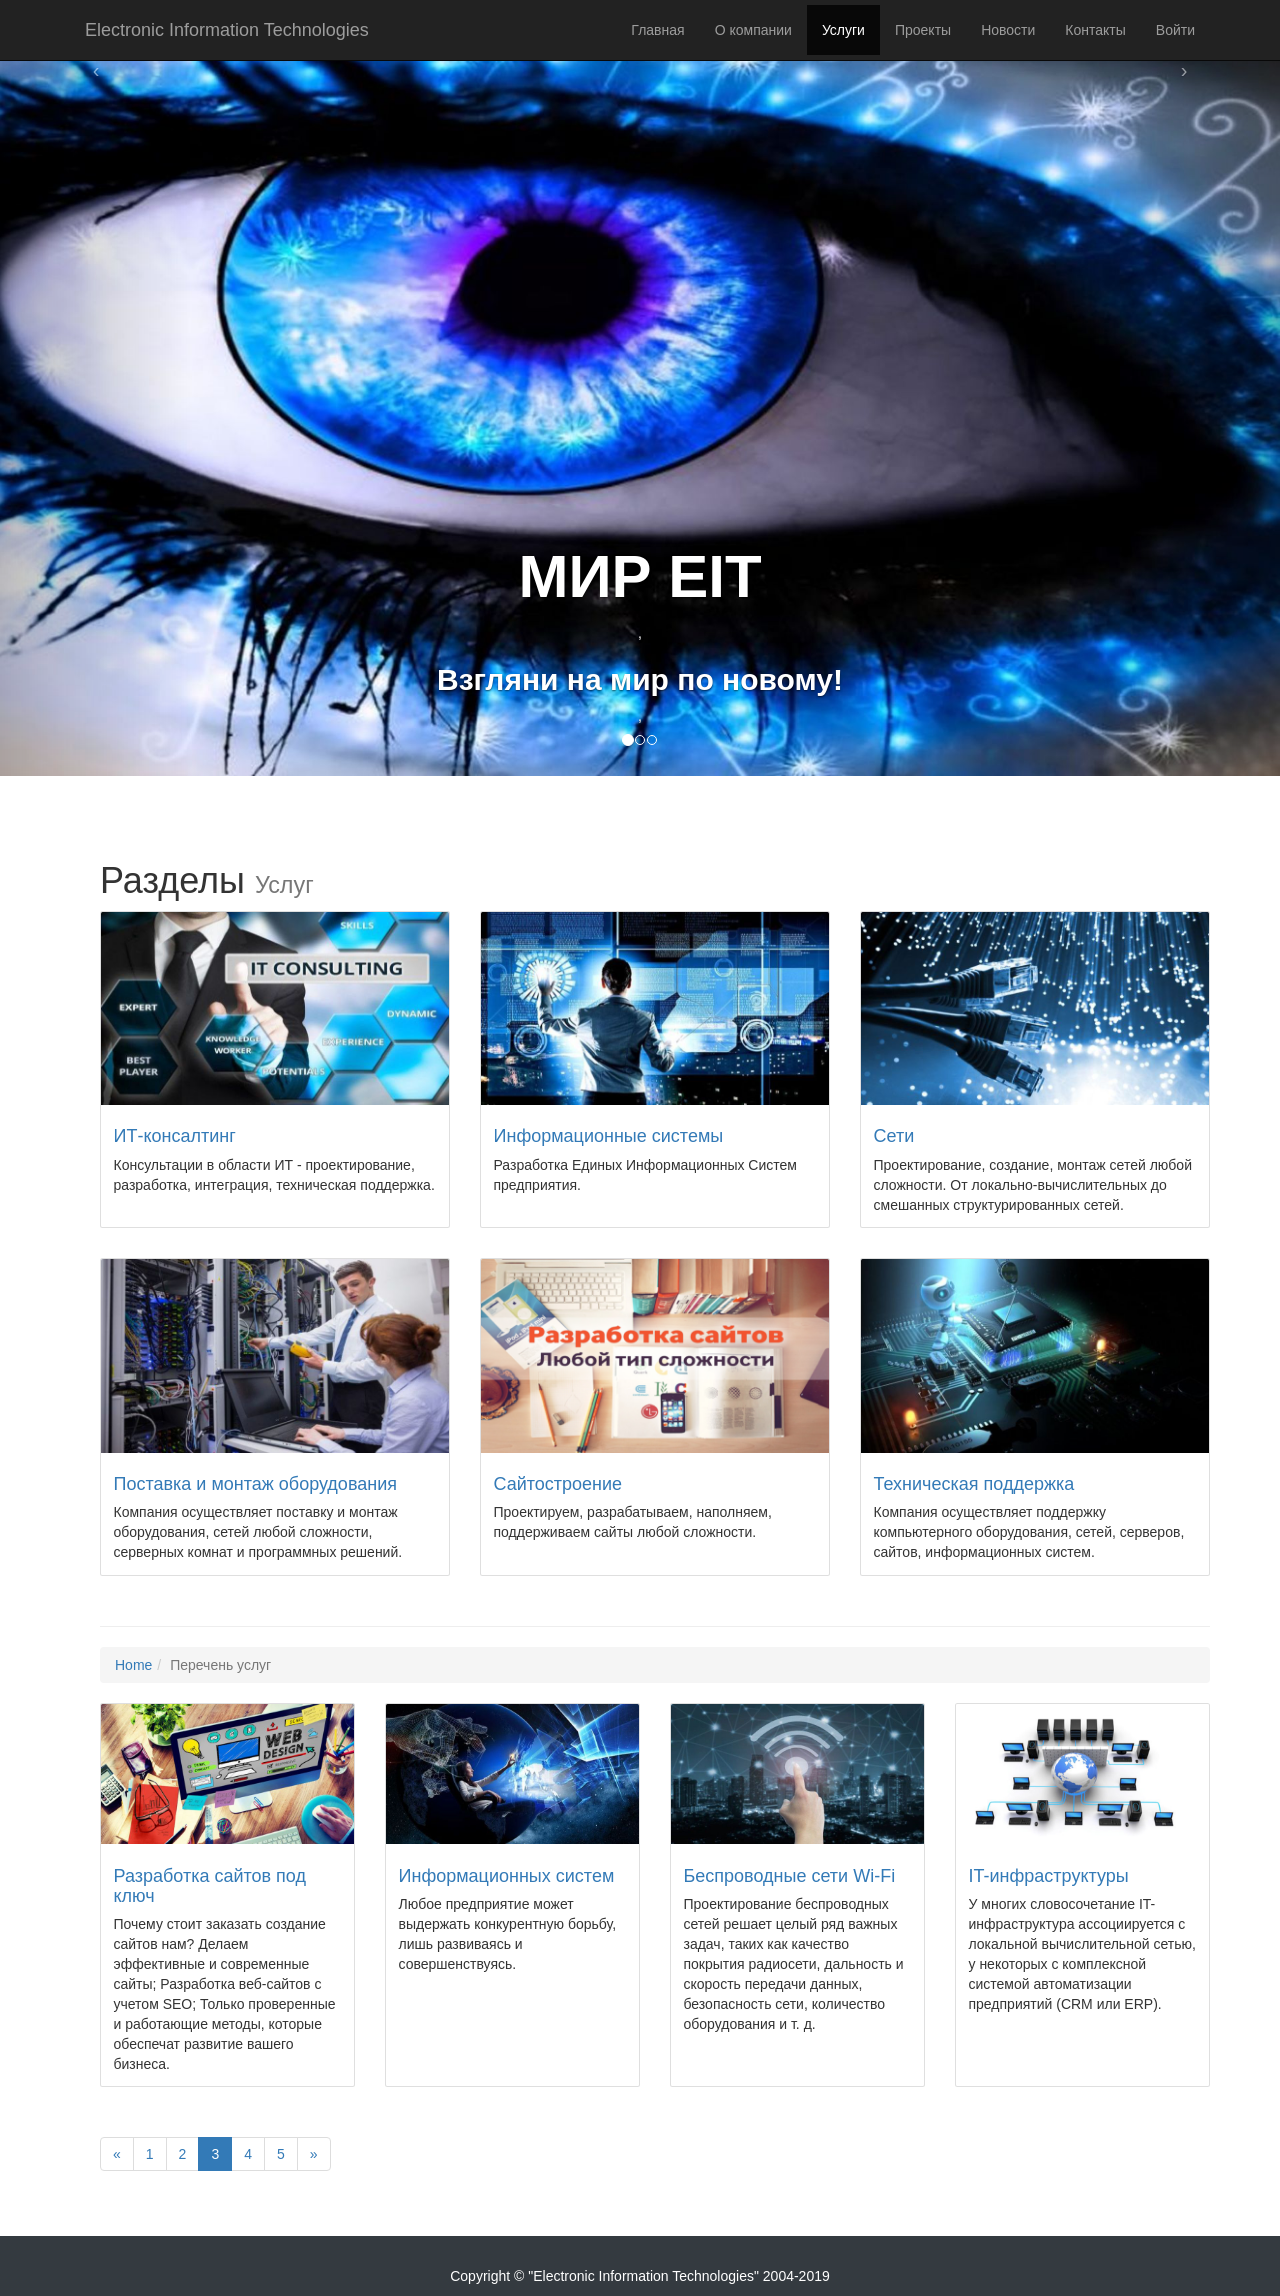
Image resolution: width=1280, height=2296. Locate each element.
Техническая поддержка (974, 1484)
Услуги (843, 30)
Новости (1008, 30)
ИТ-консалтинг (175, 1136)
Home (133, 1665)
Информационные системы (609, 1136)
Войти (1175, 30)
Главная (657, 30)
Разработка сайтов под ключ (210, 1886)
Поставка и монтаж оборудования (256, 1484)
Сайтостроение (558, 1484)
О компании (753, 30)
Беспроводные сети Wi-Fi (790, 1876)
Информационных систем (507, 1876)
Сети (894, 1136)
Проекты (923, 30)
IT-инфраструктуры (1049, 1876)
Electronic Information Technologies (227, 30)
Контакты (1095, 30)
